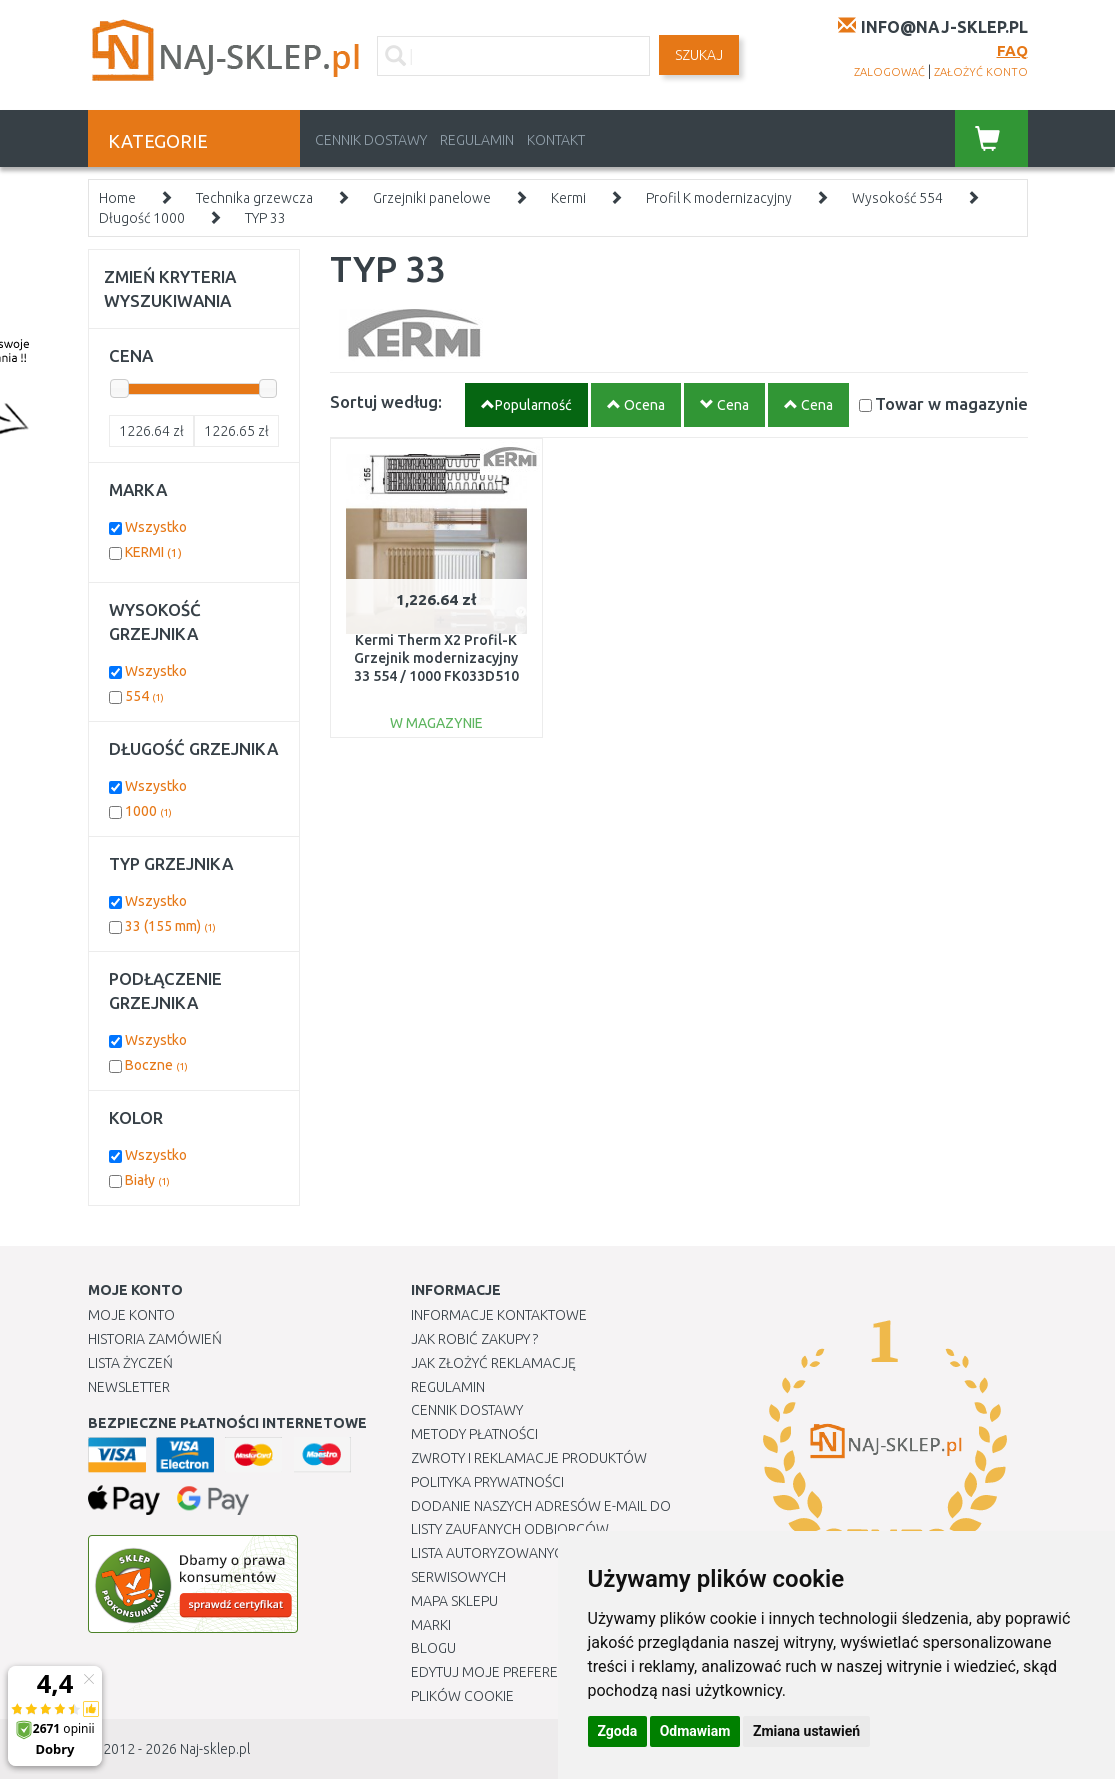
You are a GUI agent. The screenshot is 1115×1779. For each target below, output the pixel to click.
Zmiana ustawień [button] (806, 1731)
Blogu (433, 1648)
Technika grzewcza (254, 198)
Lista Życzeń (130, 1363)
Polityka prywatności (487, 1482)
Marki (431, 1625)
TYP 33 (265, 218)
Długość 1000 (142, 218)
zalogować (889, 72)
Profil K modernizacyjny (719, 198)
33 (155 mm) (170, 926)
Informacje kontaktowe (499, 1315)
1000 (148, 811)
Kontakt (556, 140)
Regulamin (477, 140)
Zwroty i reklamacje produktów (529, 1458)
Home (117, 198)
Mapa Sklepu (454, 1601)
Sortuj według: (386, 401)
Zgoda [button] (618, 1731)
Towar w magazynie (951, 403)
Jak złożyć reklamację (493, 1363)
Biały (147, 1180)
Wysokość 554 (897, 198)
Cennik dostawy (371, 140)
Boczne (156, 1065)
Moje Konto (131, 1315)
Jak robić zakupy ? (474, 1339)
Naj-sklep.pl (215, 1749)
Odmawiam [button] (695, 1731)
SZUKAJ (699, 55)
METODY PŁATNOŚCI (474, 1434)
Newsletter (129, 1387)
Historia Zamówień (155, 1339)
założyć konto (981, 72)
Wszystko (156, 527)
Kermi (568, 198)
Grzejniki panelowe (432, 198)
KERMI (153, 552)
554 (144, 696)
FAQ (1012, 50)
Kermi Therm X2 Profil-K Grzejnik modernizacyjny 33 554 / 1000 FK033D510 (436, 658)
